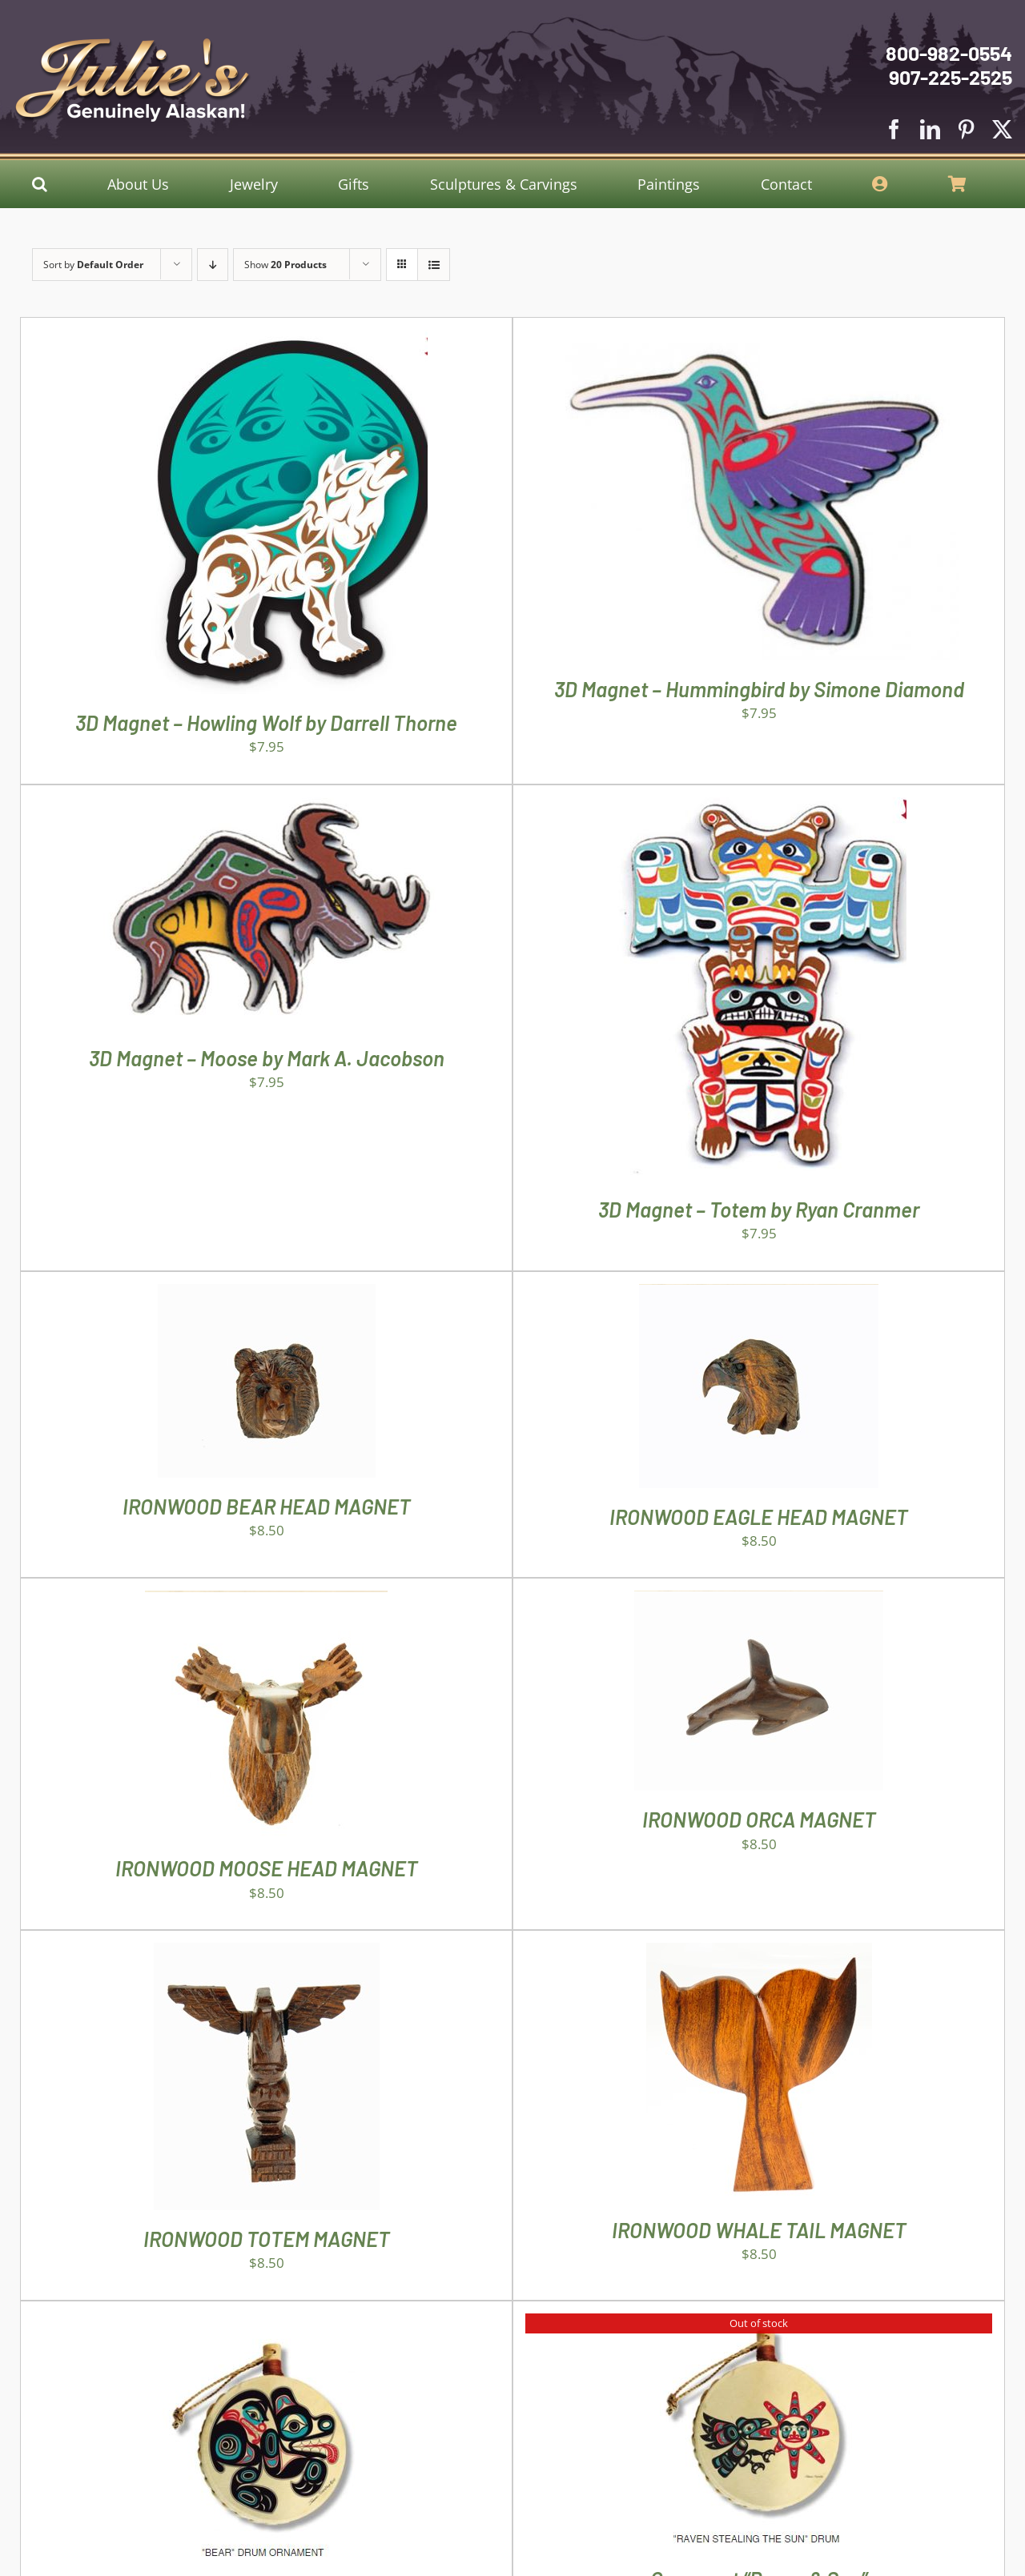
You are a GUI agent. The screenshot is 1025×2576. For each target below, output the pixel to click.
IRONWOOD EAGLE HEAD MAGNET (758, 1516)
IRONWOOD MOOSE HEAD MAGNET (266, 1868)
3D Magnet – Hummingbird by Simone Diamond (759, 688)
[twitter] (1002, 129)
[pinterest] (966, 129)
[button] (39, 184)
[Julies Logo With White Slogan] (133, 44)
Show (285, 264)
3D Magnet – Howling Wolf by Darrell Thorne (266, 722)
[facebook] (894, 129)
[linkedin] (930, 129)
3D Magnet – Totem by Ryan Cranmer (758, 1209)
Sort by (93, 264)
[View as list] (433, 264)
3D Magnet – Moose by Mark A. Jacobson (266, 1057)
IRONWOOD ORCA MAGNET (759, 1819)
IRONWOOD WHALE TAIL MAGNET (759, 2229)
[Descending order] (212, 264)
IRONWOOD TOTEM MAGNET (266, 2238)
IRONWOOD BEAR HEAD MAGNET (267, 1506)
